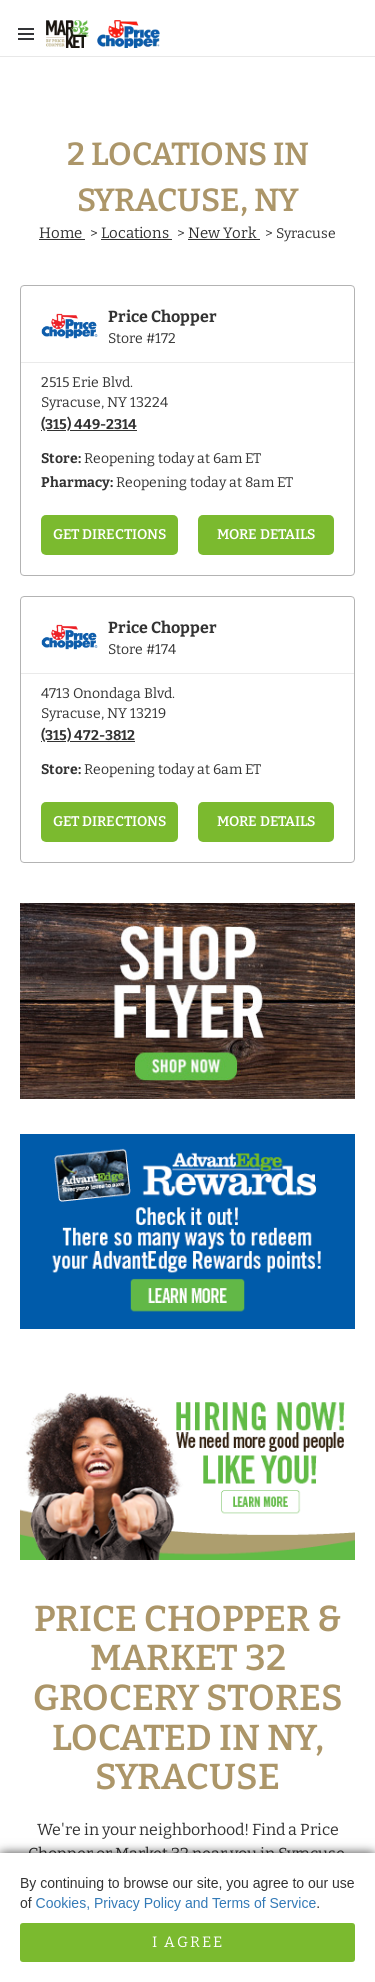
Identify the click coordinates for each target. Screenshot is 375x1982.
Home (62, 233)
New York (224, 233)
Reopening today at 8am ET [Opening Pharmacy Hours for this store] (204, 482)
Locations (136, 233)
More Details (266, 534)
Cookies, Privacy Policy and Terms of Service (176, 1903)
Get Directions (109, 534)
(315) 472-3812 (88, 735)
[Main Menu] (26, 34)
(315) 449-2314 (89, 424)
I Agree (188, 1942)
